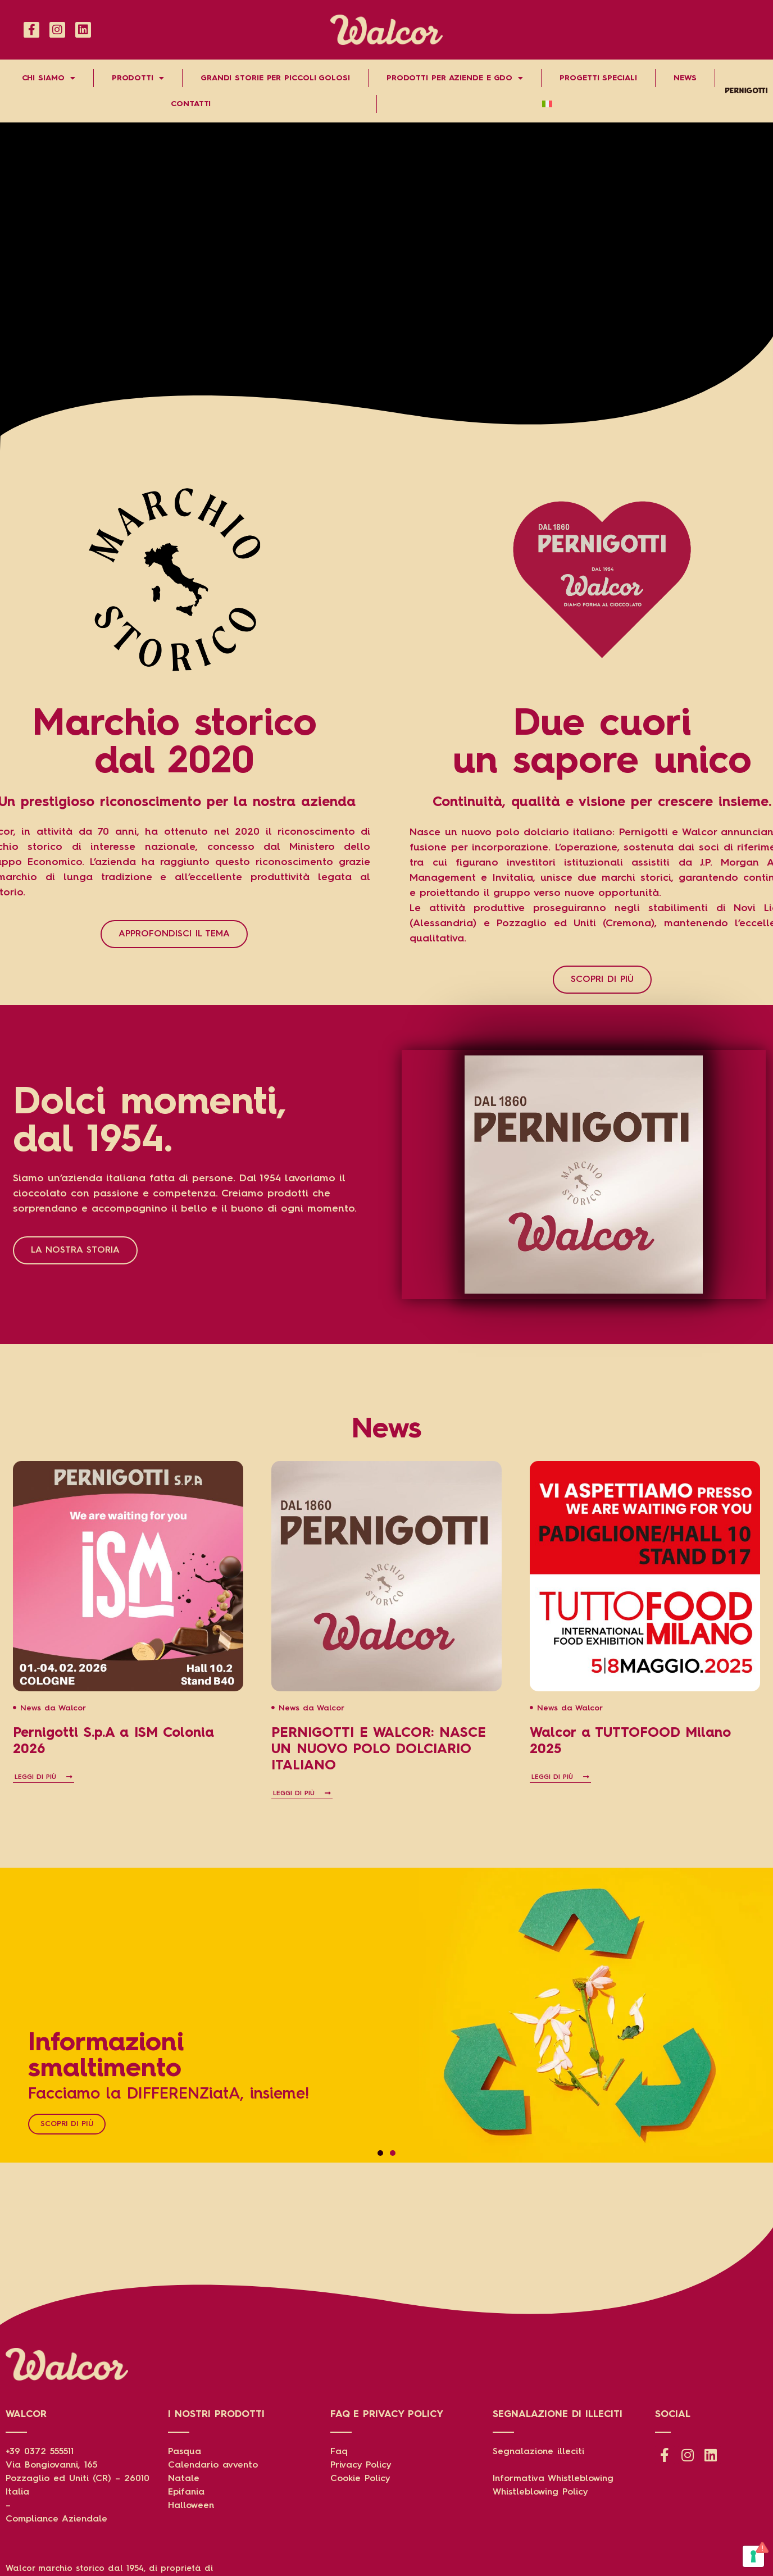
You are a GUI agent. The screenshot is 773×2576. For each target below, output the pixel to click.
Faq (339, 2451)
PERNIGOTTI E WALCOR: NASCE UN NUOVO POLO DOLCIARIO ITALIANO (378, 1750)
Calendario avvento (213, 2465)
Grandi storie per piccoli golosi (275, 78)
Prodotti (138, 78)
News (685, 78)
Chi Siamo (48, 78)
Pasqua (184, 2451)
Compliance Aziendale (56, 2519)
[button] (380, 2153)
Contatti (191, 104)
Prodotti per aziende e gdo (455, 78)
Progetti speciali (598, 78)
